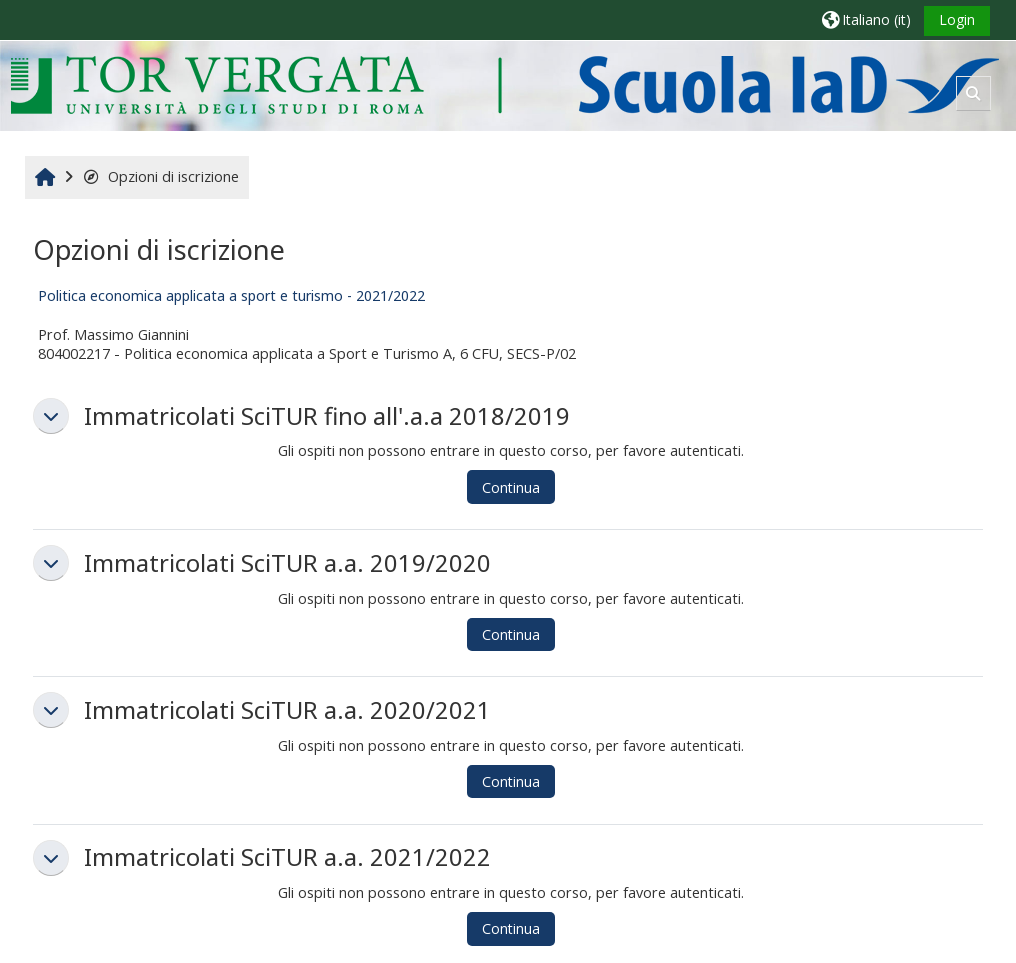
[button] (866, 19)
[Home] (504, 84)
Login (957, 19)
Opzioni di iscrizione (160, 176)
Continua (511, 487)
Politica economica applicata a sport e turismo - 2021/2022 (231, 295)
